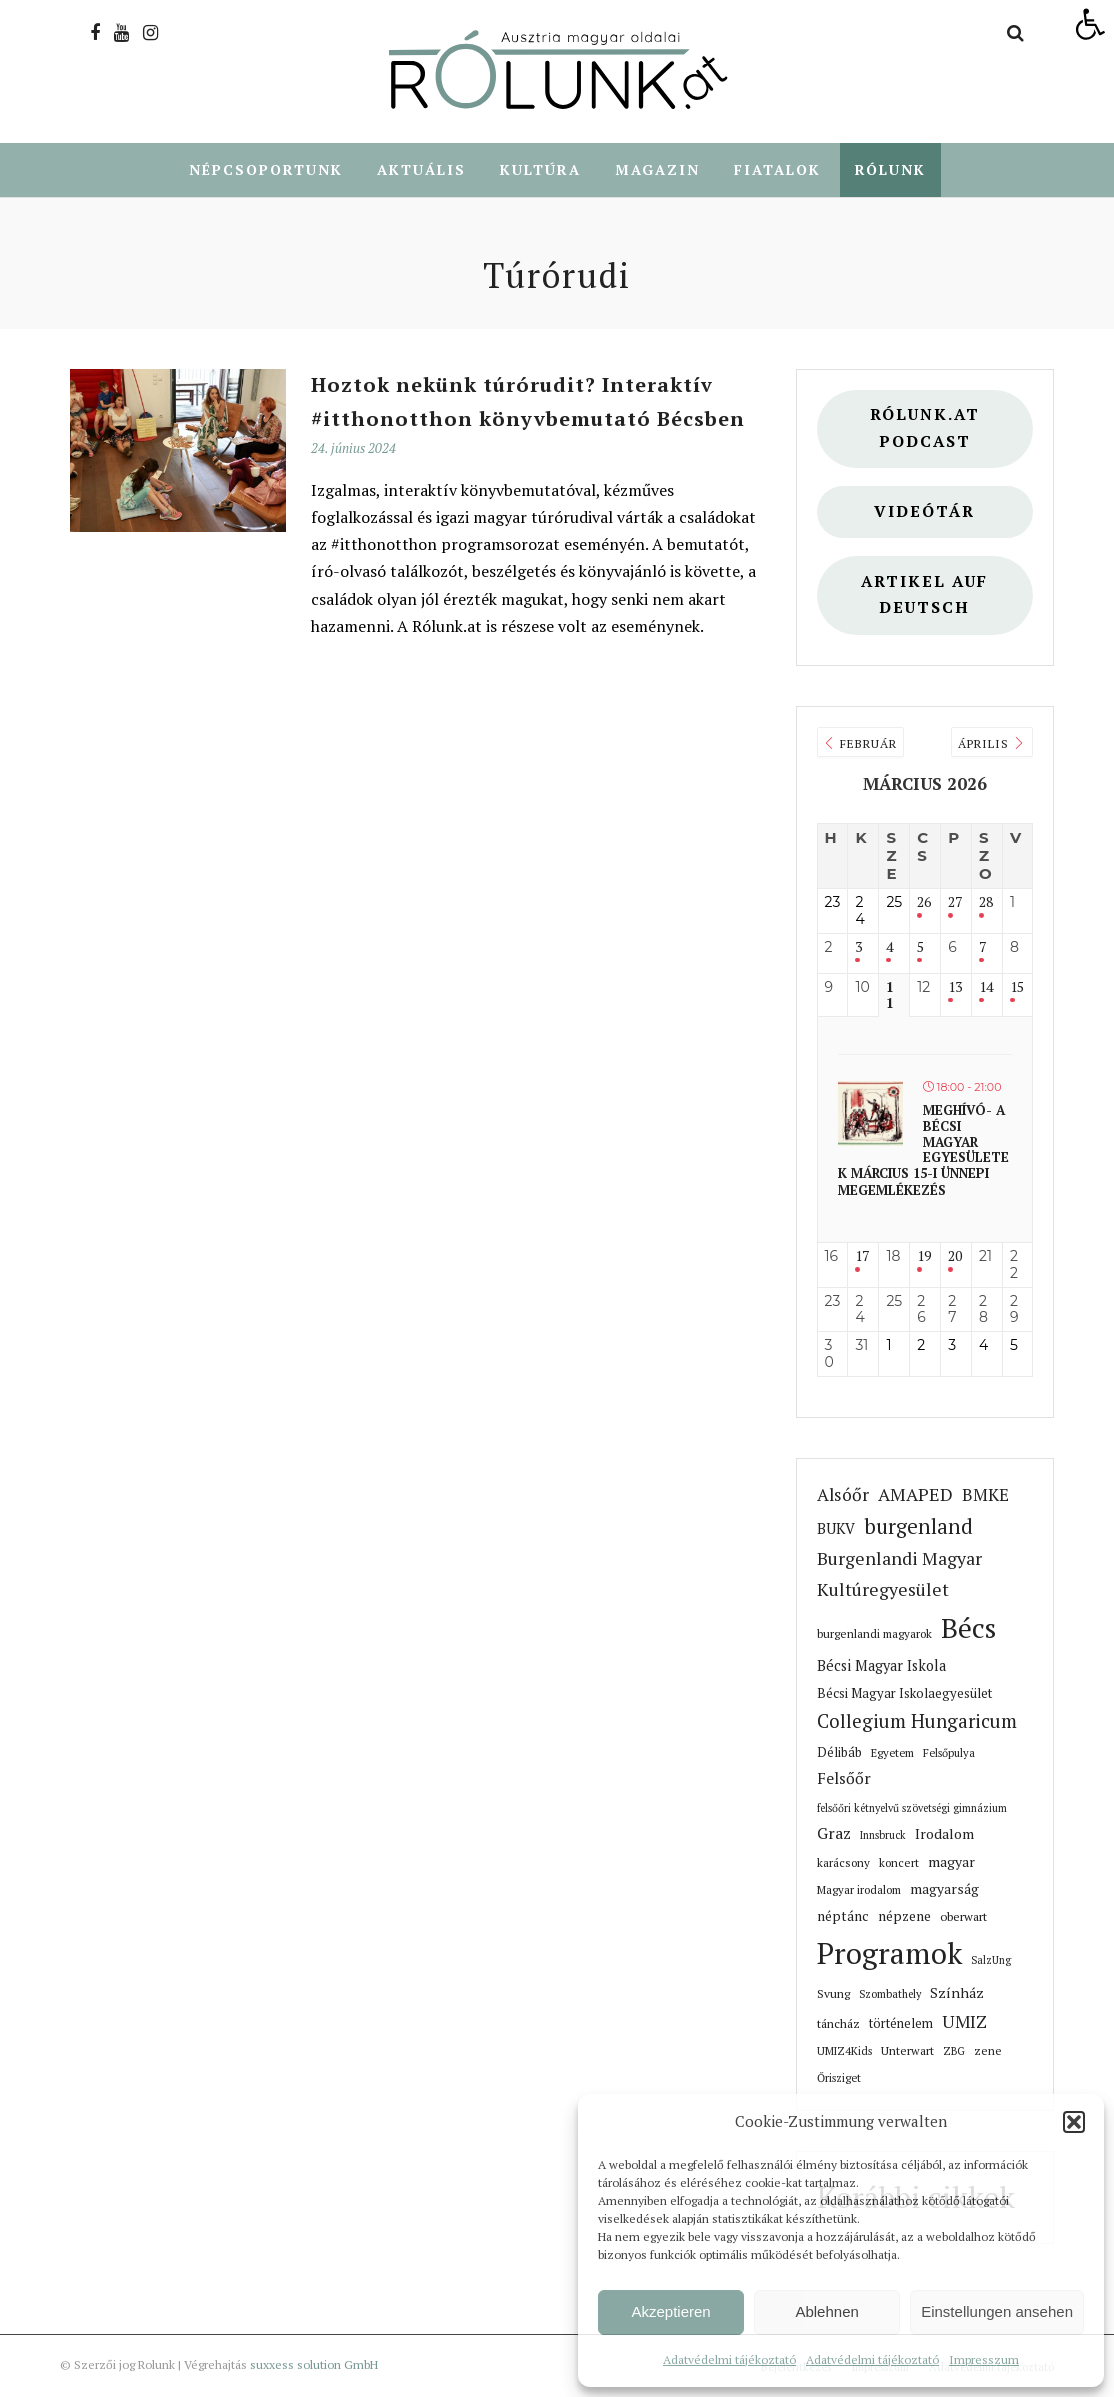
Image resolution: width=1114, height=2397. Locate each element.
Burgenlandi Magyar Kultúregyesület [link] (899, 1574)
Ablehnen (826, 2311)
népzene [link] (904, 1917)
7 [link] (982, 948)
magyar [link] (951, 1862)
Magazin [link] (657, 170)
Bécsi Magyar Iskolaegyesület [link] (904, 1694)
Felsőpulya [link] (949, 1753)
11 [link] (890, 997)
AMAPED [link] (915, 1495)
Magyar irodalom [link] (859, 1890)
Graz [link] (834, 1834)
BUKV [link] (836, 1529)
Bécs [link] (968, 1628)
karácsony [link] (843, 1863)
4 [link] (889, 948)
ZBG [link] (954, 2052)
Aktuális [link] (421, 170)
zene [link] (988, 2051)
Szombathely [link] (890, 1995)
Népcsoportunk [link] (266, 170)
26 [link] (924, 903)
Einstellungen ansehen (997, 2311)
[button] (1074, 2122)
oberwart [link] (963, 1917)
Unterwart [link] (907, 2051)
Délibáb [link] (839, 1753)
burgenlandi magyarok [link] (874, 1634)
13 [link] (955, 988)
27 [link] (955, 903)
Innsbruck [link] (883, 1836)
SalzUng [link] (991, 1961)
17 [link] (862, 1257)
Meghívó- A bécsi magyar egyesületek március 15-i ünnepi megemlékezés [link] (923, 1151)
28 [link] (986, 903)
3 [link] (858, 948)
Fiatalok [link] (777, 170)
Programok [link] (889, 1954)
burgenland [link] (918, 1527)
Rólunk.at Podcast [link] (925, 429)
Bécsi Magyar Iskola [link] (881, 1666)
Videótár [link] (924, 512)
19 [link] (924, 1257)
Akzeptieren (670, 2311)
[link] (1090, 24)
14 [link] (986, 988)
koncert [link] (899, 1863)
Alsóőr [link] (843, 1495)
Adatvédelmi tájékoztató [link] (729, 2359)
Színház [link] (957, 1993)
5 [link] (920, 948)
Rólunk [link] (890, 170)
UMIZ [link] (964, 2022)
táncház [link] (838, 2024)
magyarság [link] (944, 1890)
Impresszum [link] (984, 2359)
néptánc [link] (843, 1917)
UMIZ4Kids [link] (844, 2052)
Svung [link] (833, 1994)
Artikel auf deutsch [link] (924, 596)
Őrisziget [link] (839, 2078)
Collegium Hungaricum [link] (917, 1722)
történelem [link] (901, 2024)
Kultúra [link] (540, 170)
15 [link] (1017, 988)
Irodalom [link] (944, 1835)
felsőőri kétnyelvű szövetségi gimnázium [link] (912, 1809)
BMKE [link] (985, 1495)
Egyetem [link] (892, 1753)
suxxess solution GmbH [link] (314, 2365)
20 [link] (955, 1257)
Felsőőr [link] (844, 1779)
